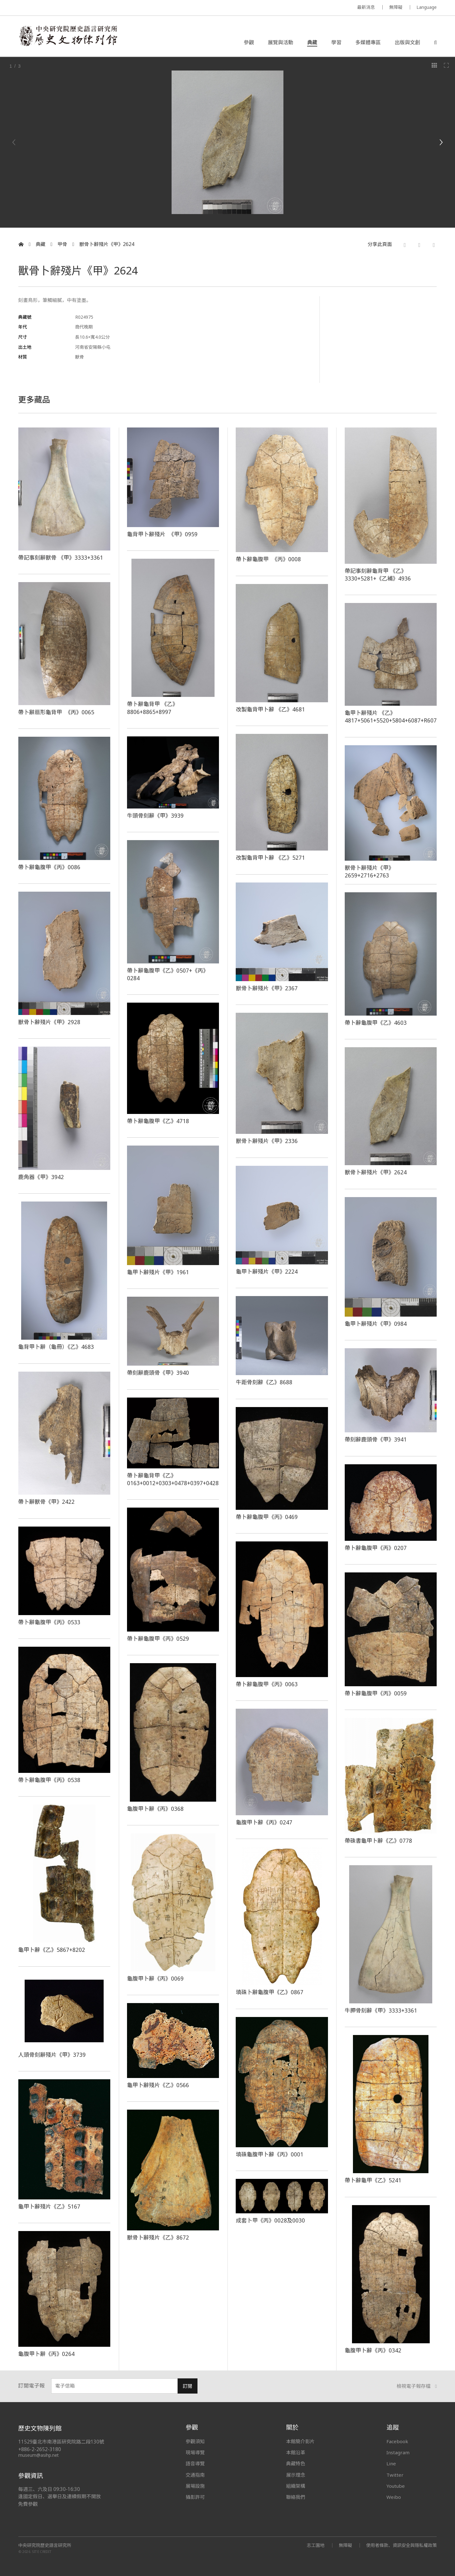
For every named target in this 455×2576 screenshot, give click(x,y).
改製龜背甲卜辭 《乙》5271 (270, 857)
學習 (336, 42)
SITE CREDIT (42, 2551)
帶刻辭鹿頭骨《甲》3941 (376, 1439)
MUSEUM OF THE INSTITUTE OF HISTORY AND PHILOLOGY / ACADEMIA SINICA (81, 8)
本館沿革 (295, 2452)
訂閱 (187, 2386)
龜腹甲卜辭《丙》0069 (155, 1978)
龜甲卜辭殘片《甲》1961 (158, 1272)
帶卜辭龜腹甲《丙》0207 (376, 1548)
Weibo (393, 2497)
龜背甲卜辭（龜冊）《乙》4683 (56, 1346)
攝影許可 (195, 2497)
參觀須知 (195, 2441)
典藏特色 (295, 2463)
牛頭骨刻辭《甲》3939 (155, 815)
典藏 (312, 42)
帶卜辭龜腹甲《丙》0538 (49, 1780)
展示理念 (295, 2475)
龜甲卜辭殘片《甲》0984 (376, 1323)
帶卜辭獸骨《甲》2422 (46, 1501)
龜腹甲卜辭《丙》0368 (155, 1808)
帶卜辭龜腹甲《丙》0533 (49, 1622)
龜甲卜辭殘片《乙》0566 (158, 2085)
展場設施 (195, 2486)
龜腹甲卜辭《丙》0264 (46, 2354)
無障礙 (395, 7)
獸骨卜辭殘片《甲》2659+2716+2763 (369, 871)
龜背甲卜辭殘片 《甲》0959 (162, 534)
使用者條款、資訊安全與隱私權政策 (401, 2545)
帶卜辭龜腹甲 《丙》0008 (268, 559)
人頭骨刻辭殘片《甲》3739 (52, 2054)
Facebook (397, 2441)
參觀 (249, 42)
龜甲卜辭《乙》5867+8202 (51, 1949)
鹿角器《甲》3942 (41, 1177)
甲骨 (62, 244)
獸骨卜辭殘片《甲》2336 (267, 1141)
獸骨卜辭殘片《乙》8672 (158, 2237)
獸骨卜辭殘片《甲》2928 (49, 1022)
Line (391, 2463)
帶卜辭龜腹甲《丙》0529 (158, 1638)
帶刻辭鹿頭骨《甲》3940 (158, 1372)
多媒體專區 (368, 42)
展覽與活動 (280, 42)
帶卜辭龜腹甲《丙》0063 (267, 1684)
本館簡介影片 (300, 2441)
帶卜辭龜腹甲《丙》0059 (376, 1693)
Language (426, 7)
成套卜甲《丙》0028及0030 (270, 2220)
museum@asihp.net (38, 2455)
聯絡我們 (295, 2497)
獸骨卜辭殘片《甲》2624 (107, 244)
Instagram (398, 2452)
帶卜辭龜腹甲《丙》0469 (267, 1517)
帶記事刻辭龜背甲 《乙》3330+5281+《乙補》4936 (378, 574)
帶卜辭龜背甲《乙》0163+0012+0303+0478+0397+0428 (173, 1479)
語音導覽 (195, 2463)
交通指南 (195, 2475)
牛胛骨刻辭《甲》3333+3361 (381, 2010)
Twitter (394, 2475)
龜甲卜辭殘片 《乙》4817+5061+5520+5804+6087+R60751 (395, 716)
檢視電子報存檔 (417, 2386)
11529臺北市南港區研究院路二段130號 (61, 2441)
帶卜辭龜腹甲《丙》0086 (49, 867)
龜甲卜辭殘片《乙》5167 (49, 2206)
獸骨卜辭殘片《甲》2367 (267, 988)
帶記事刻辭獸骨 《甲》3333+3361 (60, 557)
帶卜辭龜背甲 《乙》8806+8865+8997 (152, 707)
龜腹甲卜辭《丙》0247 (264, 1822)
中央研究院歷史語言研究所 (44, 2545)
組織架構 (295, 2486)
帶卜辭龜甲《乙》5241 (373, 2180)
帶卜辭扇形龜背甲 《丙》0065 (56, 712)
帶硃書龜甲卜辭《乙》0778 (378, 1840)
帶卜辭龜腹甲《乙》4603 (376, 1022)
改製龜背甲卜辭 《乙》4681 (270, 709)
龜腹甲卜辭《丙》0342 (373, 2350)
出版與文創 (407, 42)
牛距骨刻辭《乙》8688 (264, 1382)
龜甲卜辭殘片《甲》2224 (267, 1271)
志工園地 (315, 2545)
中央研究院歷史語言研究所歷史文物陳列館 (68, 36)
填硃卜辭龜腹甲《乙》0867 (269, 1992)
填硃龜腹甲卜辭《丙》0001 (269, 2154)
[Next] (440, 142)
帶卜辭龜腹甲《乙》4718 (158, 1121)
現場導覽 (195, 2452)
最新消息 (366, 7)
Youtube (395, 2486)
